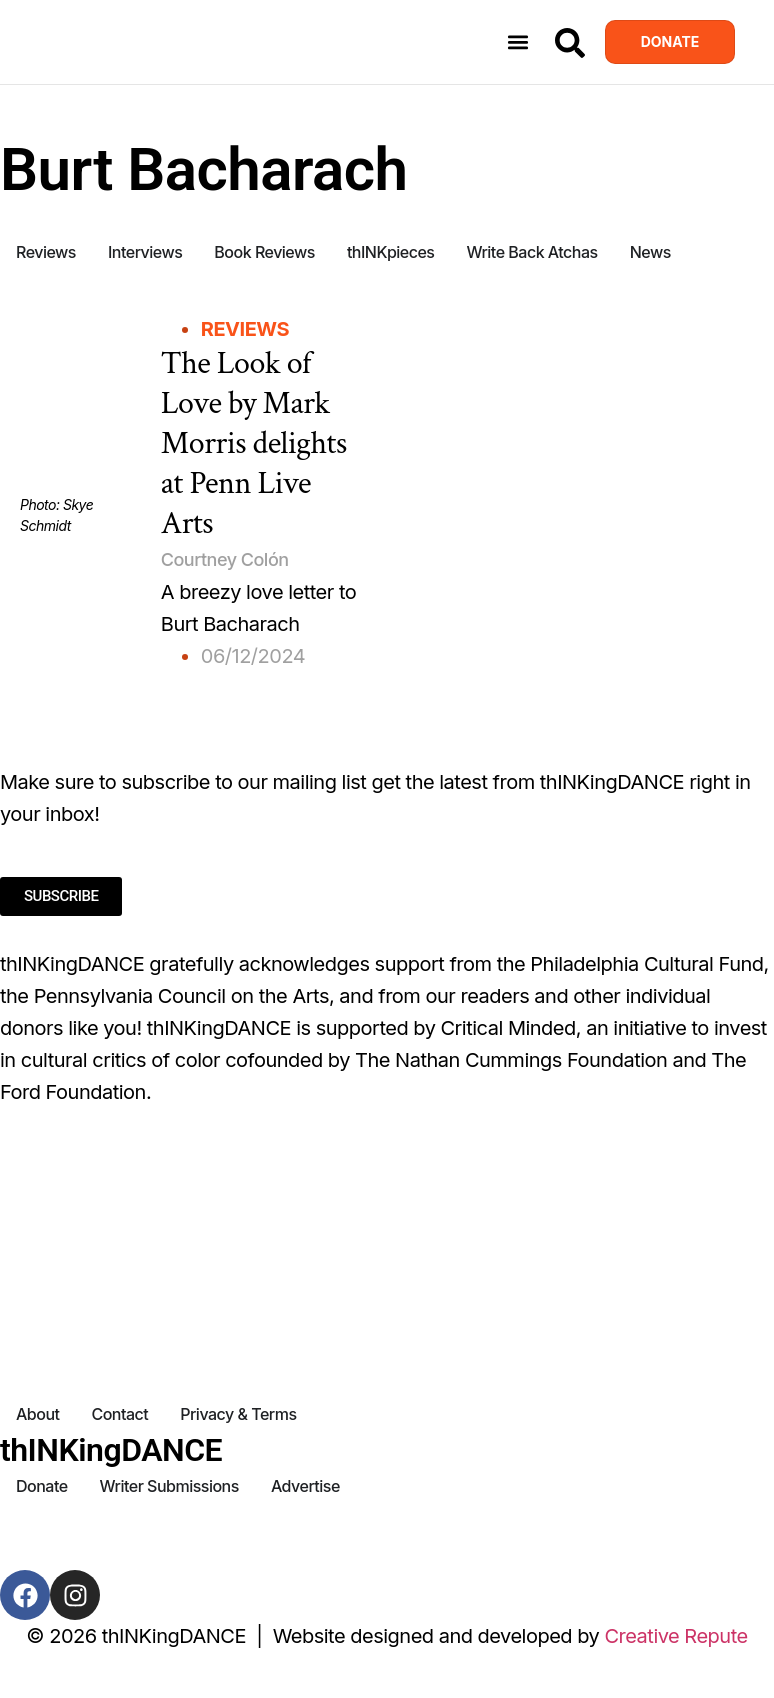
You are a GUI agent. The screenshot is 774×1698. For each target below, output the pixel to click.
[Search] (570, 43)
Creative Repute (675, 1636)
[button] (518, 42)
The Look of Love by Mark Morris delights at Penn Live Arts (254, 443)
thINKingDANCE (111, 1450)
